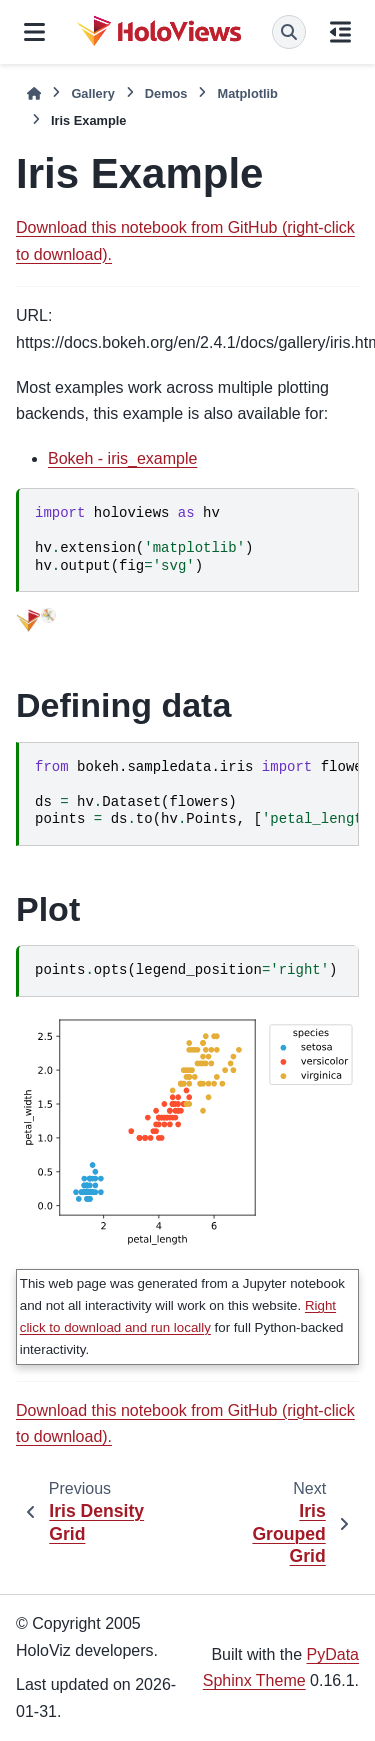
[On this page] (340, 32)
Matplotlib (247, 93)
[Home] (34, 93)
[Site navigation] (34, 32)
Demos (166, 93)
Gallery (92, 93)
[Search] (289, 32)
